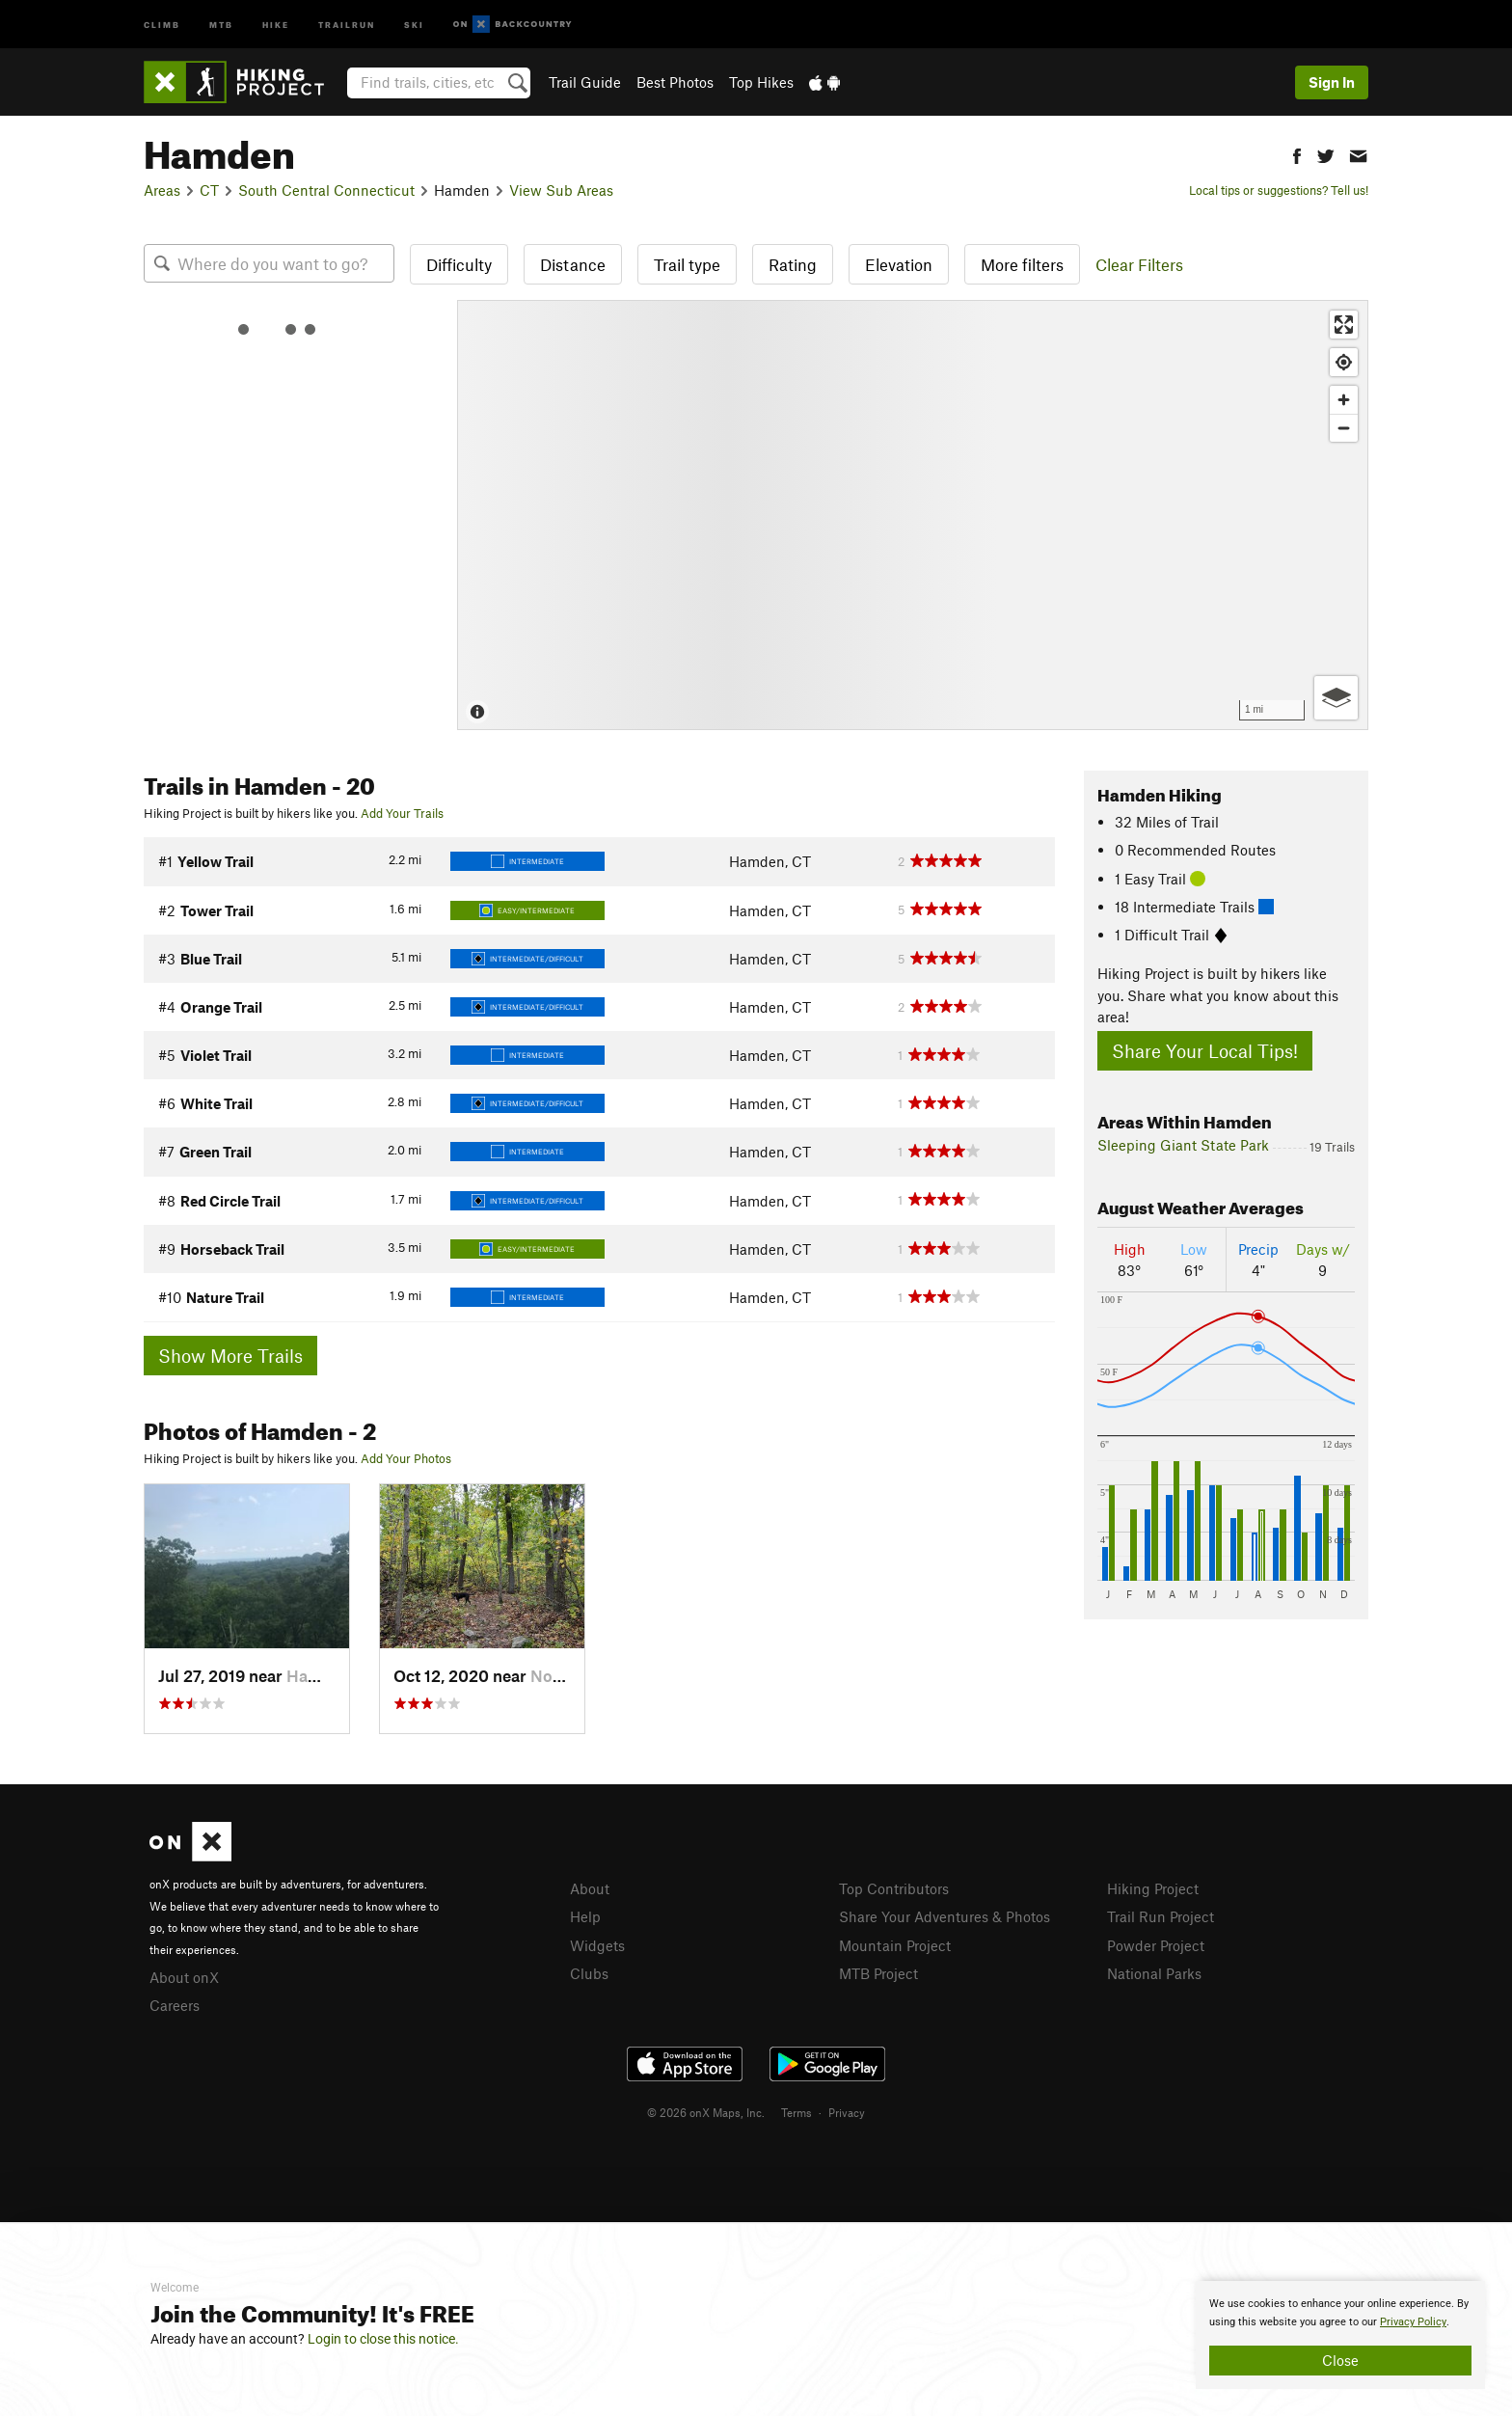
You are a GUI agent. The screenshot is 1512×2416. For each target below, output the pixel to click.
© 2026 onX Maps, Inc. (706, 2112)
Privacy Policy (1413, 2322)
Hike (275, 23)
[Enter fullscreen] (1344, 325)
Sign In (1332, 82)
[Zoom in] (1344, 400)
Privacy (846, 2112)
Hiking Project (1153, 1888)
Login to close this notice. (383, 2339)
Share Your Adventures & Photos (944, 1916)
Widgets (597, 1945)
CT (209, 190)
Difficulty (459, 264)
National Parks (1154, 1973)
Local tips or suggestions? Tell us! (1278, 190)
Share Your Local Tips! (1205, 1051)
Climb (162, 23)
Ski (414, 23)
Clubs (589, 1973)
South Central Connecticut (326, 190)
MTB (221, 23)
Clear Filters (1139, 264)
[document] (1340, 2334)
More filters (1022, 264)
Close (1340, 2360)
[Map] (912, 515)
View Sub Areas (561, 190)
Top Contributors (894, 1888)
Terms (796, 2112)
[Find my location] (1344, 362)
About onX (184, 1977)
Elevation (898, 264)
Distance (573, 264)
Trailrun (346, 23)
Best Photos (675, 82)
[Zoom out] (1344, 428)
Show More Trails (230, 1355)
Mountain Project (895, 1945)
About (589, 1888)
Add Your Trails (402, 813)
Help (585, 1916)
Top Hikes (761, 82)
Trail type (687, 264)
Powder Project (1155, 1945)
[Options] (1336, 697)
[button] (1297, 154)
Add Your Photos (406, 1458)
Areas (162, 190)
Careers (174, 2005)
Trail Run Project (1160, 1916)
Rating (793, 264)
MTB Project (878, 1973)
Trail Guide (585, 82)
